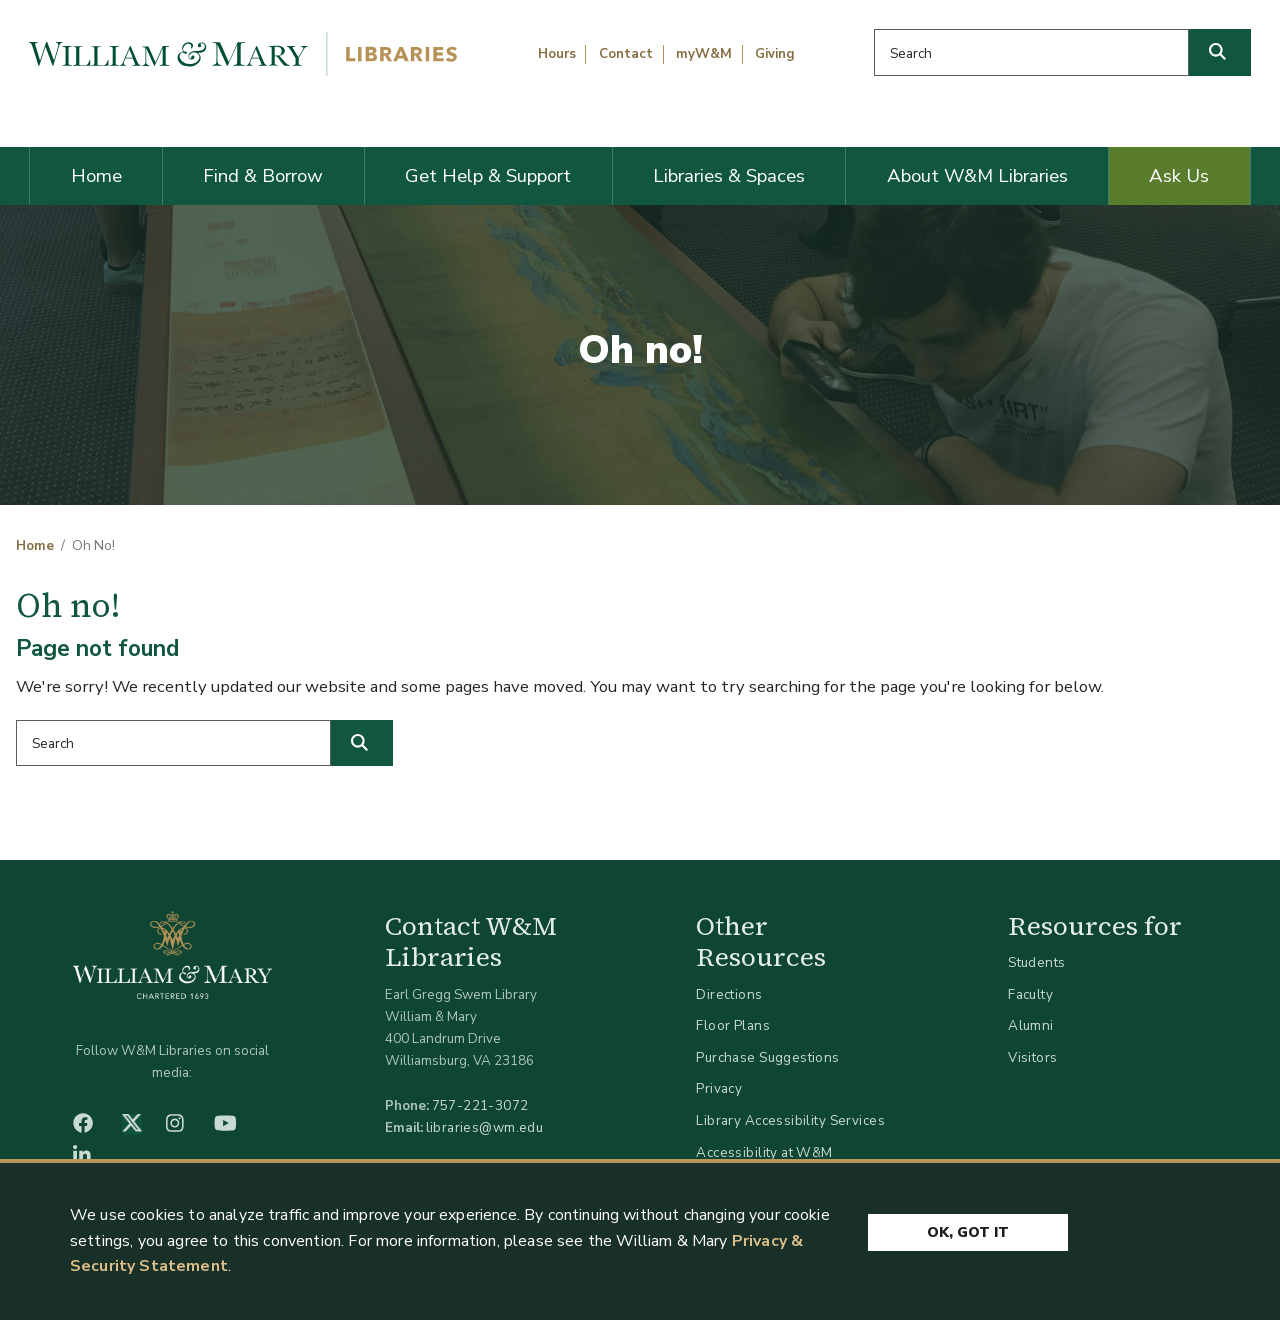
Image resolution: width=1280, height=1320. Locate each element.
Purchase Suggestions (767, 1057)
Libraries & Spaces (729, 176)
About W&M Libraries (977, 176)
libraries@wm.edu (485, 1127)
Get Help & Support (488, 176)
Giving (775, 54)
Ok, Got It (968, 1232)
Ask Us (1179, 176)
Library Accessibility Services (790, 1120)
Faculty (1030, 994)
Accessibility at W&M (764, 1152)
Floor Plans (733, 1025)
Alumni (1031, 1025)
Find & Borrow (263, 176)
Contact (626, 54)
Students (1036, 962)
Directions (729, 994)
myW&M (704, 54)
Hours (557, 54)
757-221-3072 (480, 1105)
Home (96, 176)
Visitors (1032, 1057)
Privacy (719, 1088)
